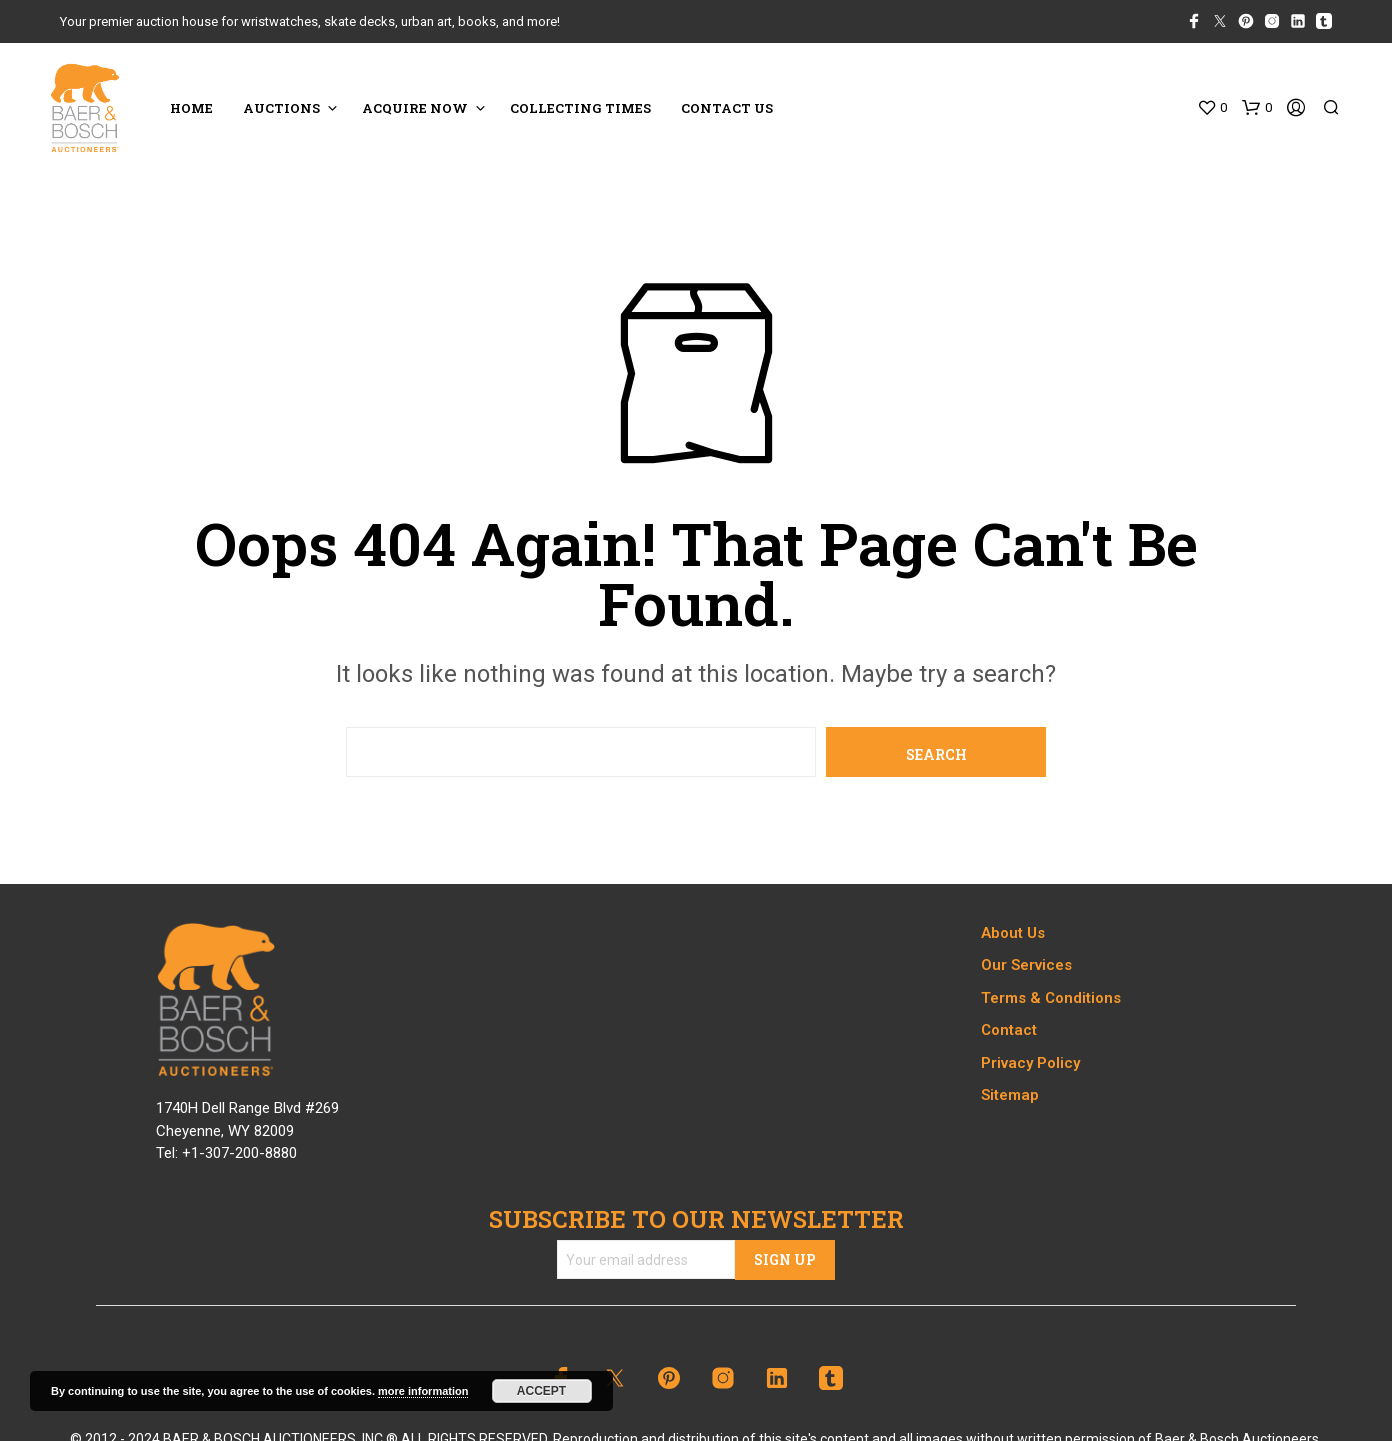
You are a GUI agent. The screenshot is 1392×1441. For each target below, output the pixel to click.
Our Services (1026, 965)
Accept (541, 1391)
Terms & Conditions (1051, 998)
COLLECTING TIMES (580, 108)
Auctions (281, 108)
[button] (1212, 108)
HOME (191, 108)
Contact (1009, 1030)
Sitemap (1010, 1095)
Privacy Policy (1030, 1063)
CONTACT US (727, 108)
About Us (1013, 933)
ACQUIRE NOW (415, 108)
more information (423, 1391)
